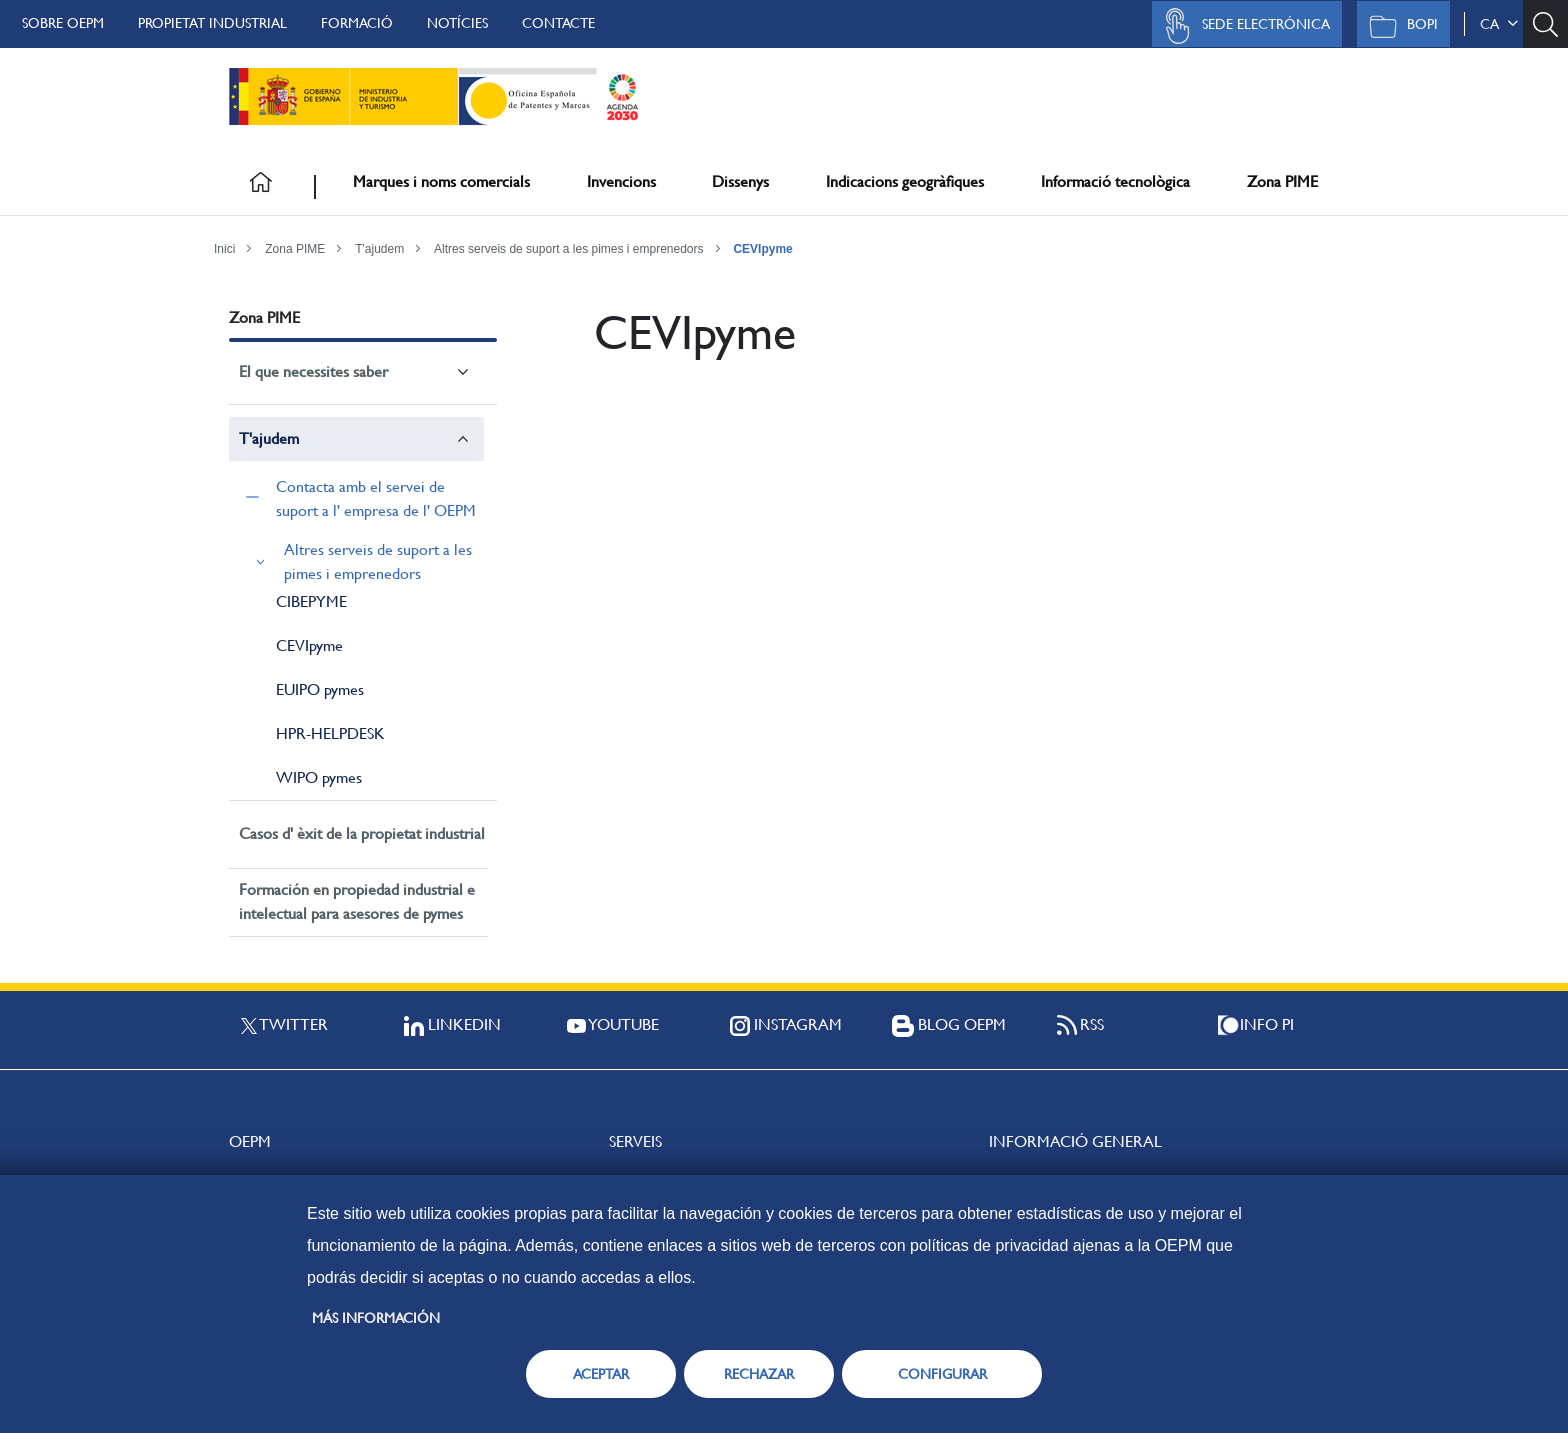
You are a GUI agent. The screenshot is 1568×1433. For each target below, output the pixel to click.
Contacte (558, 23)
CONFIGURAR (942, 1374)
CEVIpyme (762, 249)
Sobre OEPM (63, 23)
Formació (357, 23)
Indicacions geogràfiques (905, 181)
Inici (224, 249)
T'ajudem (379, 249)
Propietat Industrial (212, 23)
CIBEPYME (311, 601)
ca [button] (1499, 24)
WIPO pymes (319, 777)
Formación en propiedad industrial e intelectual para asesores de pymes (357, 901)
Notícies (457, 23)
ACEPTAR (601, 1374)
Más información (376, 1318)
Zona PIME (1282, 181)
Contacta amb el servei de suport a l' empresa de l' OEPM (376, 498)
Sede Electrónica (1242, 26)
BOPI (1398, 26)
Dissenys (740, 181)
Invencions (621, 181)
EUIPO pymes (320, 689)
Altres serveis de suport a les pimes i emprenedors (568, 249)
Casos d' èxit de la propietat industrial (362, 833)
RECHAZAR (759, 1374)
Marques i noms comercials (441, 181)
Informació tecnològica (1115, 181)
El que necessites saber (313, 371)
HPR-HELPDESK (330, 733)
